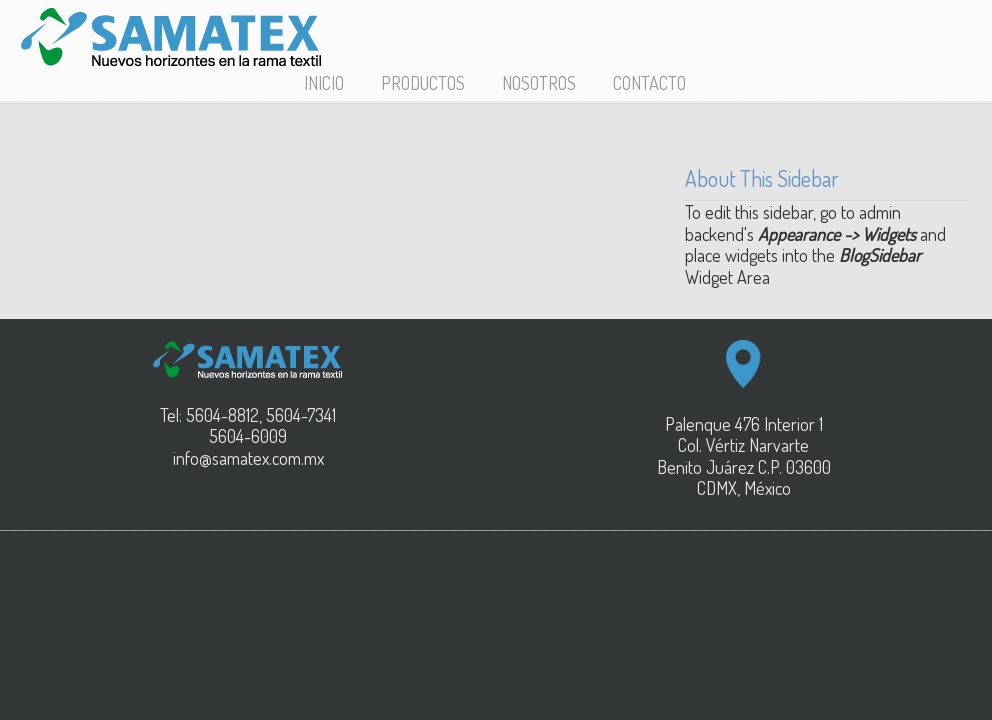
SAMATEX (171, 37)
